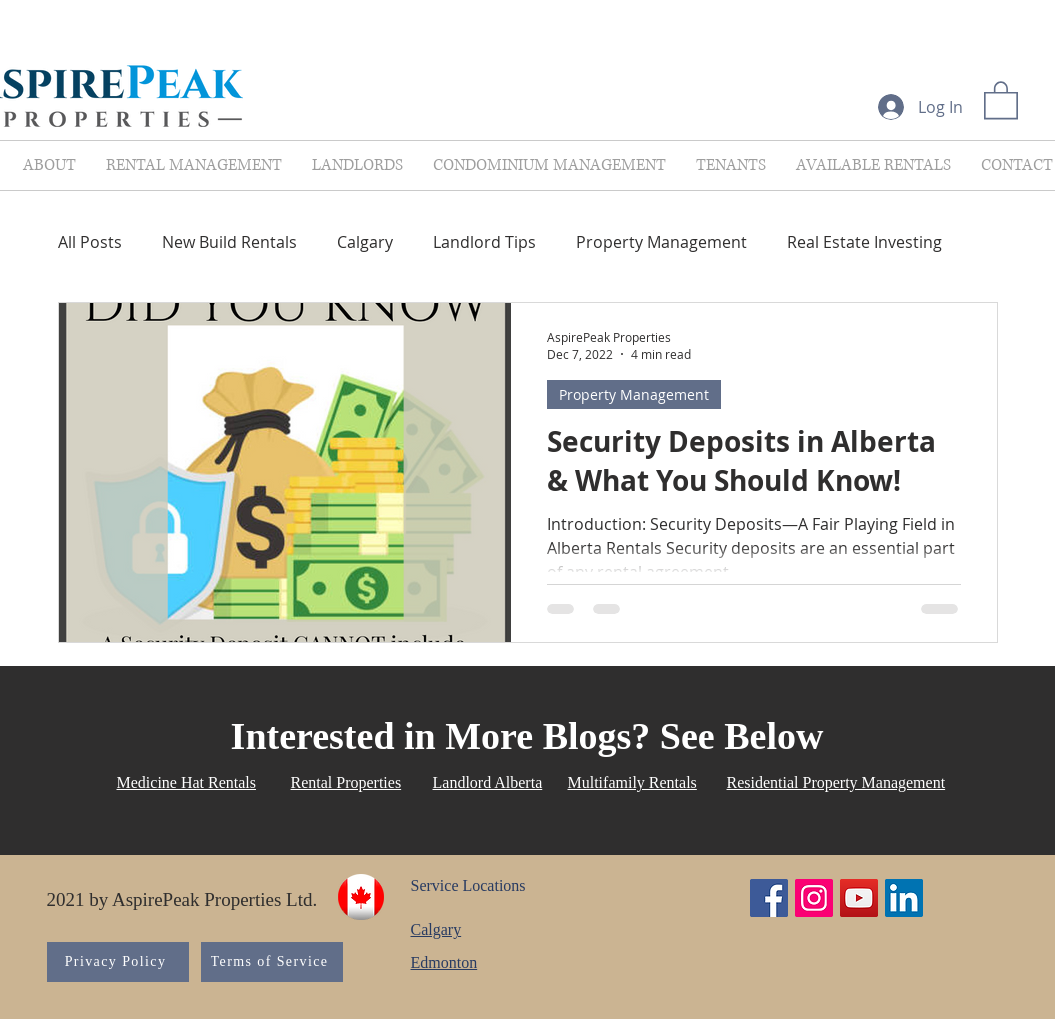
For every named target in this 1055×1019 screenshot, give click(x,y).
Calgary (365, 242)
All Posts (90, 242)
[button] (1001, 99)
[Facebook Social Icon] (769, 898)
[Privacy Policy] (118, 962)
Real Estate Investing (864, 242)
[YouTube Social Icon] (859, 898)
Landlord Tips (484, 242)
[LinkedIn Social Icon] (904, 898)
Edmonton (444, 962)
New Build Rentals (229, 242)
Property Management (661, 242)
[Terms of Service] (272, 962)
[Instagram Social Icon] (814, 898)
